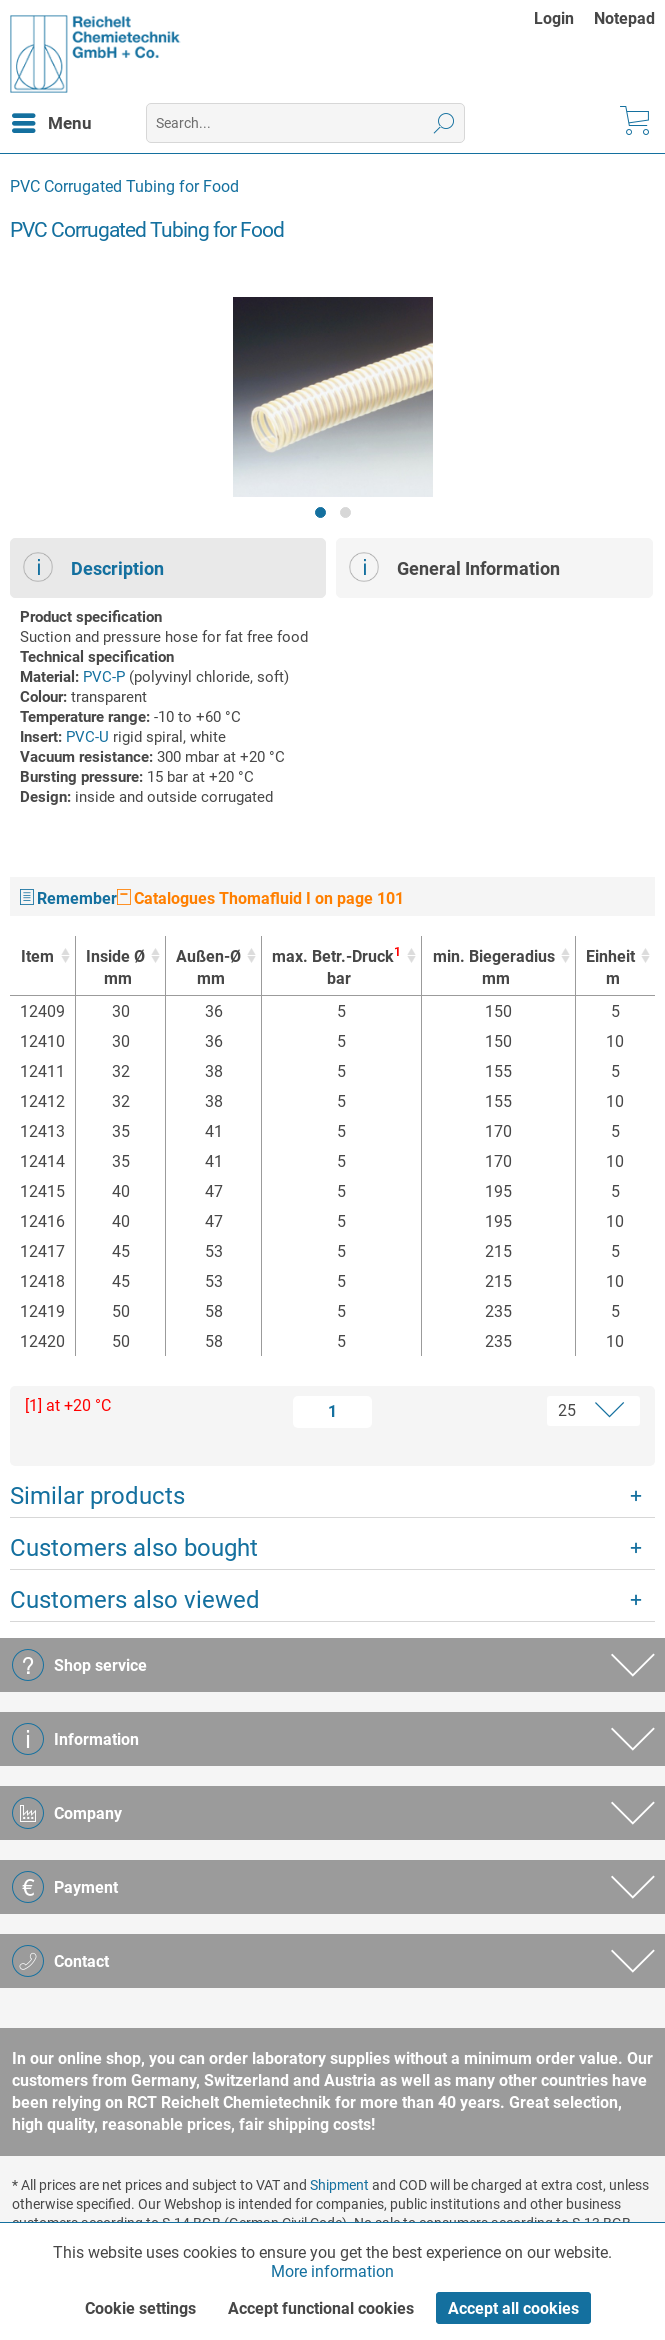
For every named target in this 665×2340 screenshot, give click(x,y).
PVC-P (104, 677)
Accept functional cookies (321, 2308)
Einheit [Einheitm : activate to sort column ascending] (610, 968)
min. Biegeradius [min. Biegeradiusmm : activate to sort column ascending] (493, 968)
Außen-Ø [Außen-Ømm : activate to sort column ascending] (208, 968)
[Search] (444, 123)
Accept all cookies (513, 2308)
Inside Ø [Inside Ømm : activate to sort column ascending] (115, 968)
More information (332, 2271)
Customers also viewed (135, 1600)
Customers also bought (134, 1548)
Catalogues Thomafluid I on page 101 (260, 898)
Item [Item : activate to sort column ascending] (37, 956)
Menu (52, 120)
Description (93, 567)
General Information (454, 567)
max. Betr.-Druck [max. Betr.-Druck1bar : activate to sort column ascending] (336, 967)
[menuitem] (564, 18)
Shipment (339, 2185)
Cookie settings (140, 2308)
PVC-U (87, 737)
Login (554, 18)
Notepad (624, 18)
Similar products (97, 1496)
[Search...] (305, 123)
